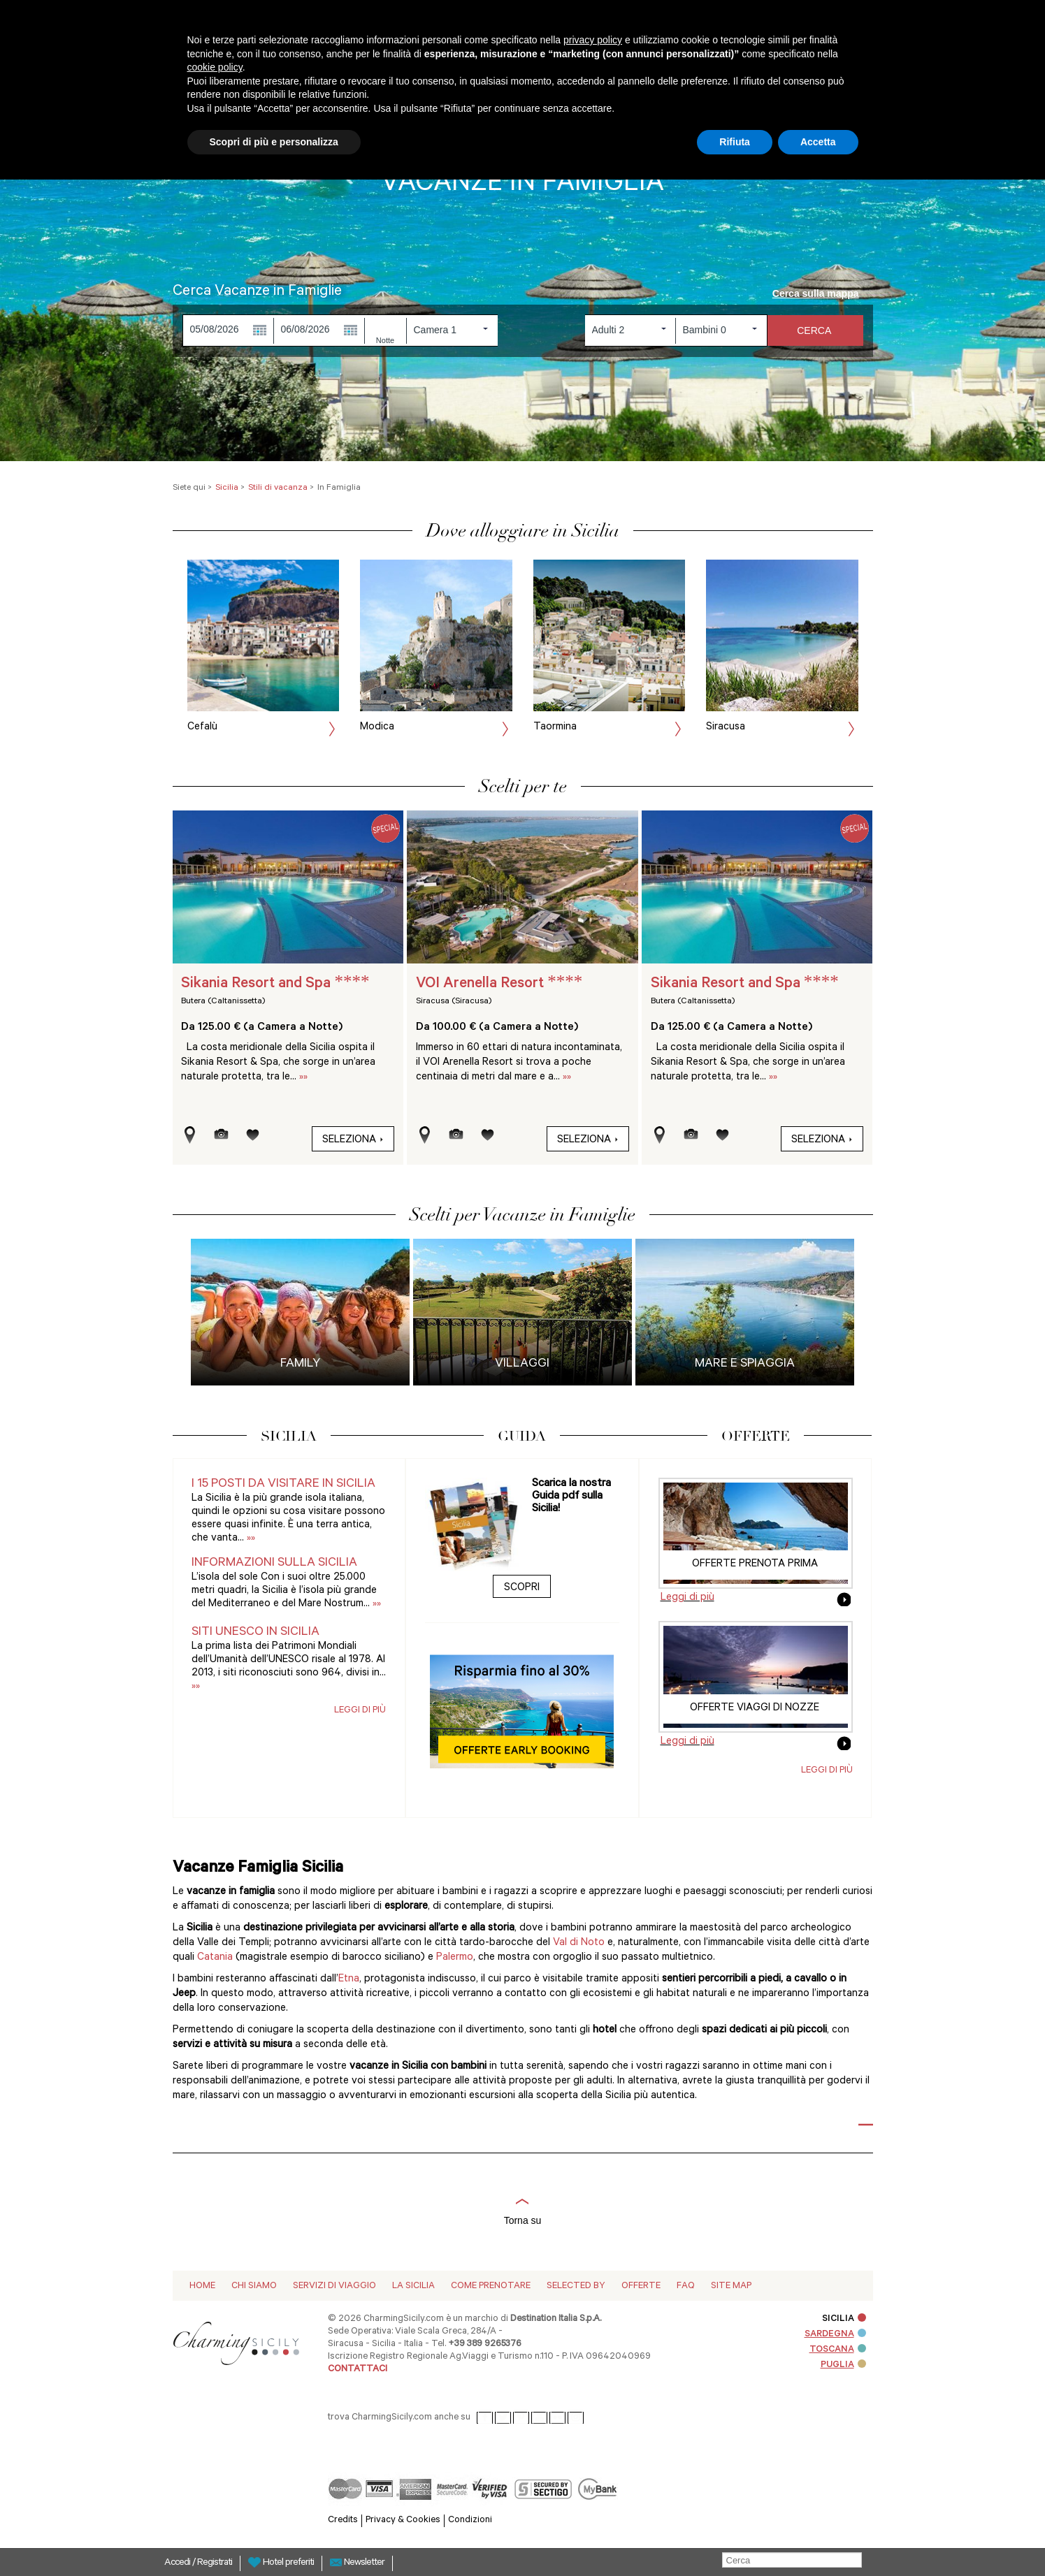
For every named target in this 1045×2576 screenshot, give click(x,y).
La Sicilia (413, 2286)
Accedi (178, 2563)
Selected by (576, 2286)
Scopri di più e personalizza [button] (274, 141)
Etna (348, 1980)
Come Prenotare (491, 2286)
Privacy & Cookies (403, 2520)
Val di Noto (579, 1943)
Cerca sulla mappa (822, 293)
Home (202, 2286)
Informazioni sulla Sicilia (274, 1564)
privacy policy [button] (592, 39)
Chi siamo (254, 2286)
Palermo (454, 1958)
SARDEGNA (835, 2334)
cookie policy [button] (215, 67)
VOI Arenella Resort (499, 984)
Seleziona (353, 1141)
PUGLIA (843, 2365)
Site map (731, 2286)
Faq (686, 2286)
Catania (216, 1958)
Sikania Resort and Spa (275, 984)
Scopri (522, 1588)
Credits (343, 2520)
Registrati (214, 2563)
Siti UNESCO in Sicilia (255, 1633)
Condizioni (470, 2520)
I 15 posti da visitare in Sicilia (283, 1485)
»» (303, 1078)
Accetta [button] (818, 141)
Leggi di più (360, 1710)
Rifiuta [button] (734, 141)
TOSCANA (837, 2350)
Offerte (641, 2286)
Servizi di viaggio (334, 2286)
